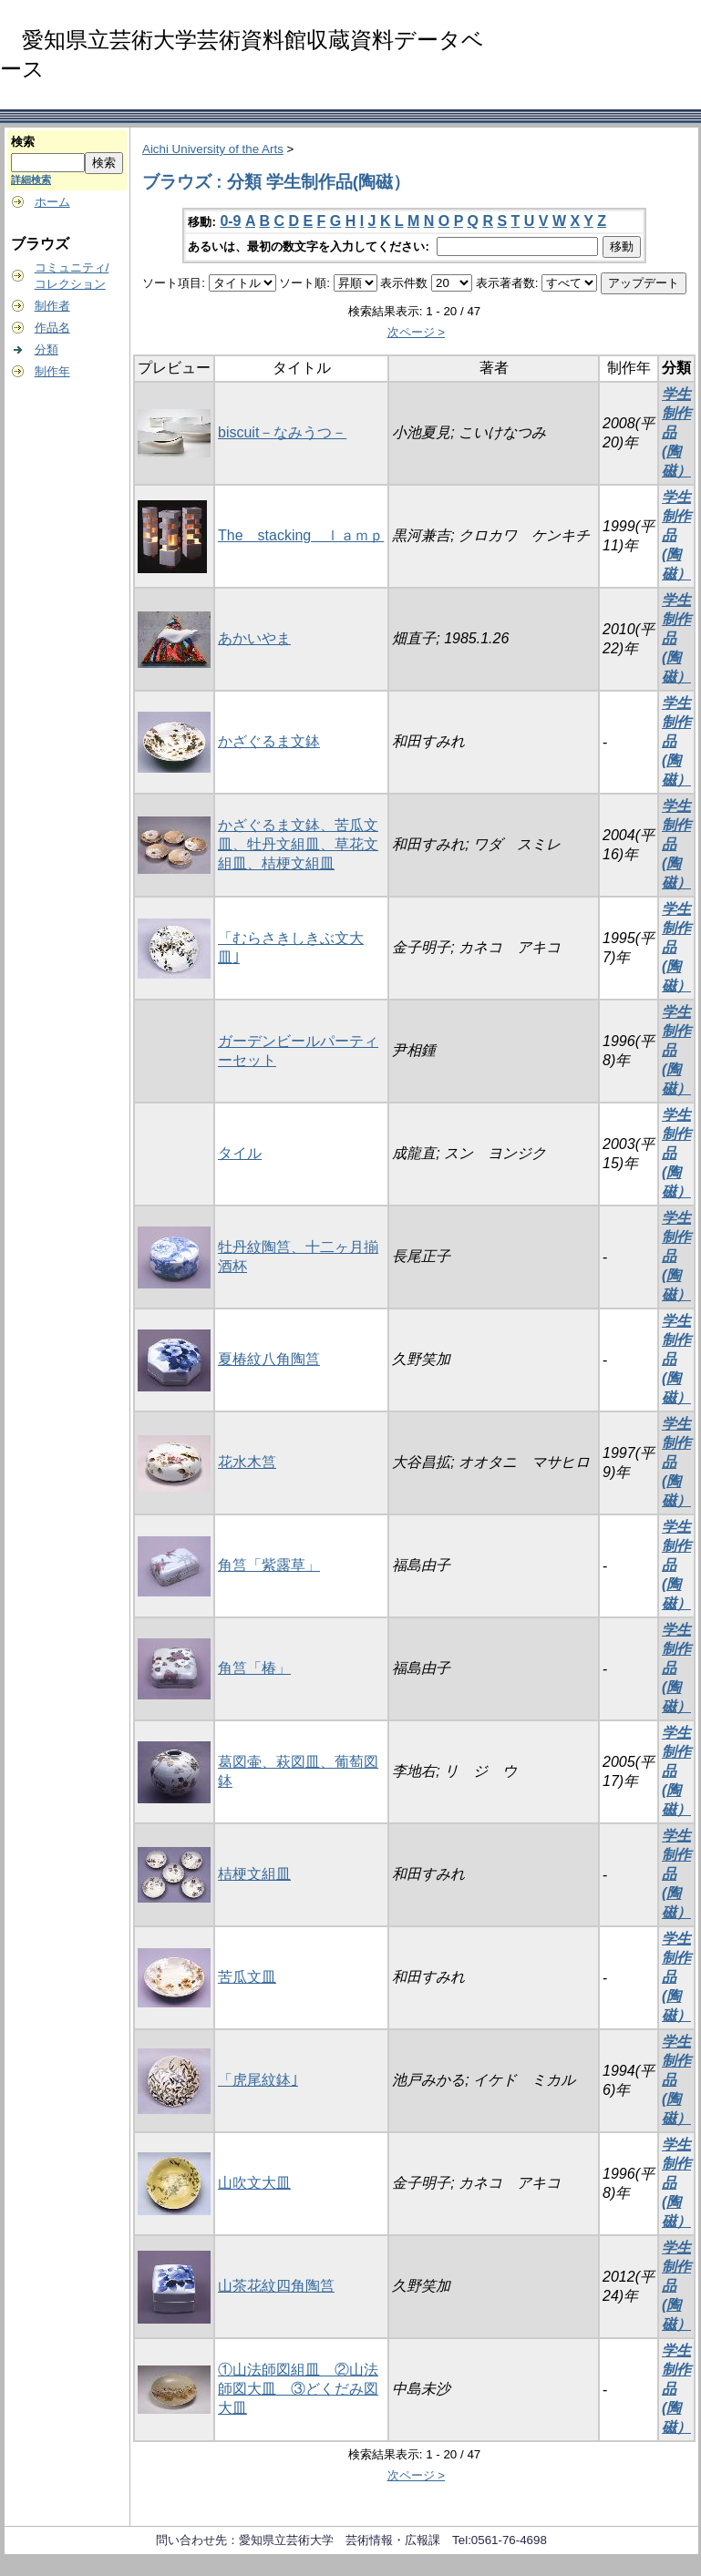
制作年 (52, 371)
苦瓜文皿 (247, 1977)
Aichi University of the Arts (212, 149)
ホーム (52, 202)
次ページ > (416, 332)
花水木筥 (247, 1462)
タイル (240, 1153)
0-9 (230, 221)
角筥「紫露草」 (269, 1565)
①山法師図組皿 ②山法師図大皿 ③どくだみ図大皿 (298, 2389)
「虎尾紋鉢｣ (258, 2080)
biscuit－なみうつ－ (282, 432)
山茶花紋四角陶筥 (276, 2286)
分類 (46, 349)
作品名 (52, 327)
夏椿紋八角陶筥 (269, 1359)
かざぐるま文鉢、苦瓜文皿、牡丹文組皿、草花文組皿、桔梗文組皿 (298, 844)
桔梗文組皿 (254, 1874)
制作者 (52, 306)
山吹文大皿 (254, 2183)
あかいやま (254, 638)
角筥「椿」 (254, 1668)
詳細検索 (31, 179)
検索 (23, 142)
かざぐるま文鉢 (269, 741)
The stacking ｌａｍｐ (301, 535)
